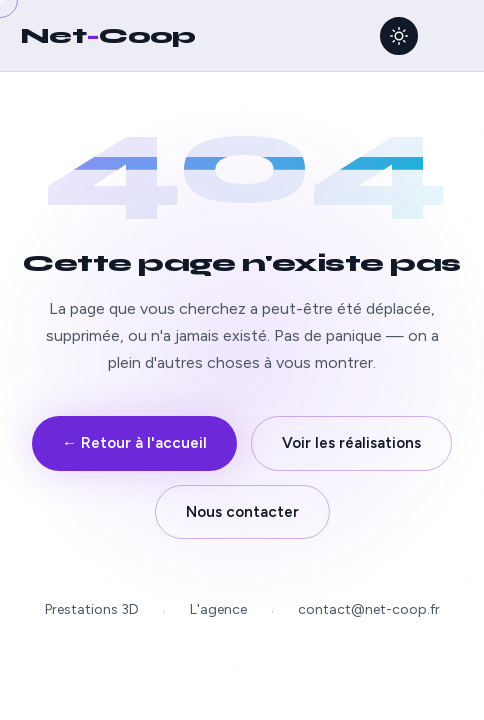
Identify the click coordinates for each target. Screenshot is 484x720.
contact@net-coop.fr (369, 609)
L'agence (218, 609)
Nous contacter (242, 512)
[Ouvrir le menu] (449, 36)
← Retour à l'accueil (134, 443)
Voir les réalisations (351, 443)
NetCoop (108, 35)
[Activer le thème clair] (399, 36)
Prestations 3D (92, 609)
